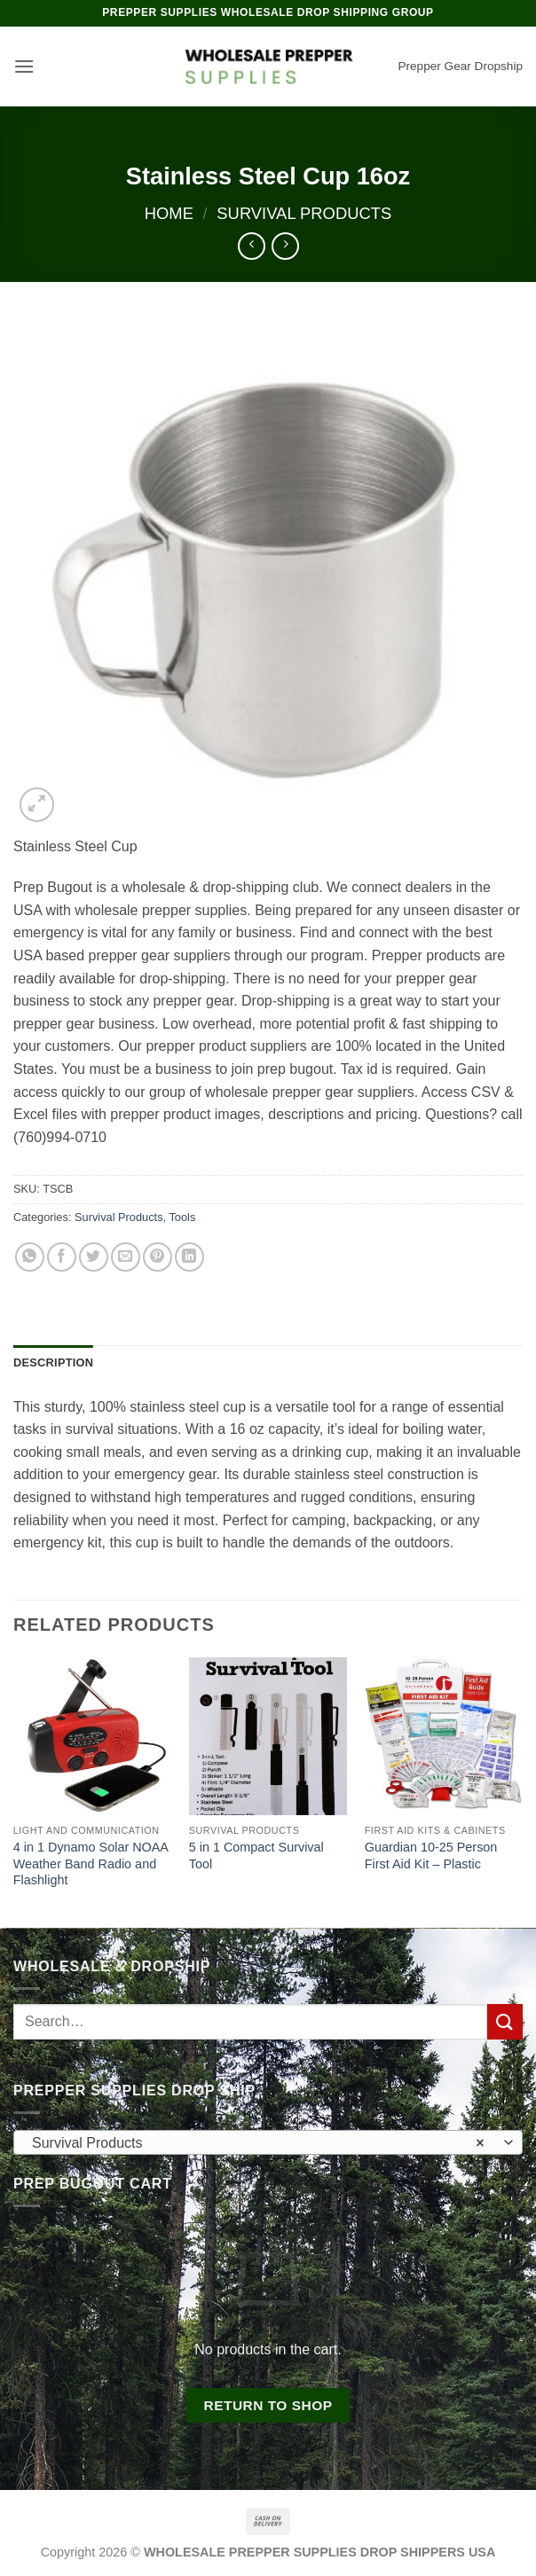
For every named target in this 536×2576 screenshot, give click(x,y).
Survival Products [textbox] (258, 2143)
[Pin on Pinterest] (157, 1257)
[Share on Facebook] (61, 1257)
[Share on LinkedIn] (189, 1257)
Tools (182, 1217)
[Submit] (505, 2021)
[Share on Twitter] (93, 1257)
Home (169, 213)
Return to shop (267, 2405)
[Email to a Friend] (125, 1257)
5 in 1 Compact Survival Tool (256, 1855)
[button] (24, 66)
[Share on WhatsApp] (29, 1257)
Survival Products (304, 213)
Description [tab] (53, 1362)
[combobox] (268, 2142)
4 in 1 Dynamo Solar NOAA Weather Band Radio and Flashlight (90, 1863)
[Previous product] (285, 246)
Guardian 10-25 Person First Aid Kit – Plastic (431, 1855)
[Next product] (251, 246)
